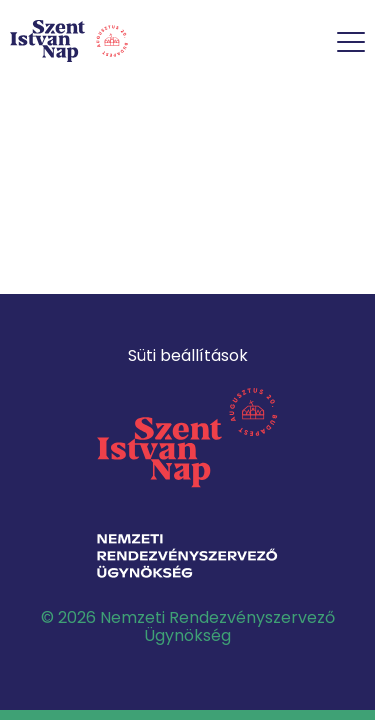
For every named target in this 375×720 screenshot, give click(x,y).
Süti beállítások (188, 355)
